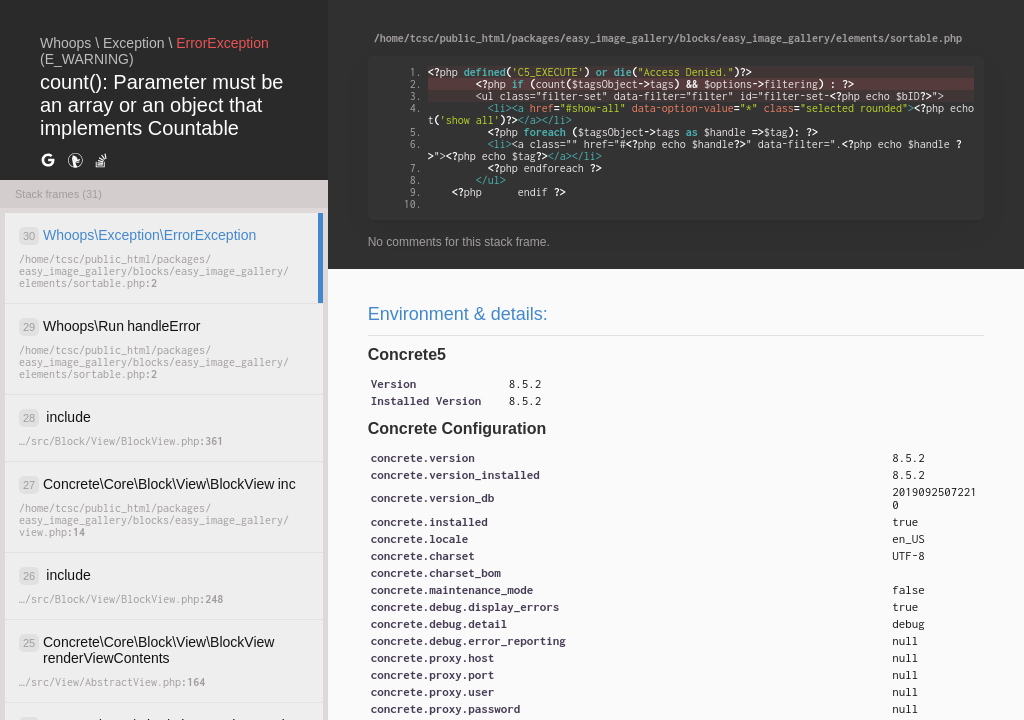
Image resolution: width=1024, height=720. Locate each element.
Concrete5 (407, 354)
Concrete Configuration (457, 428)
